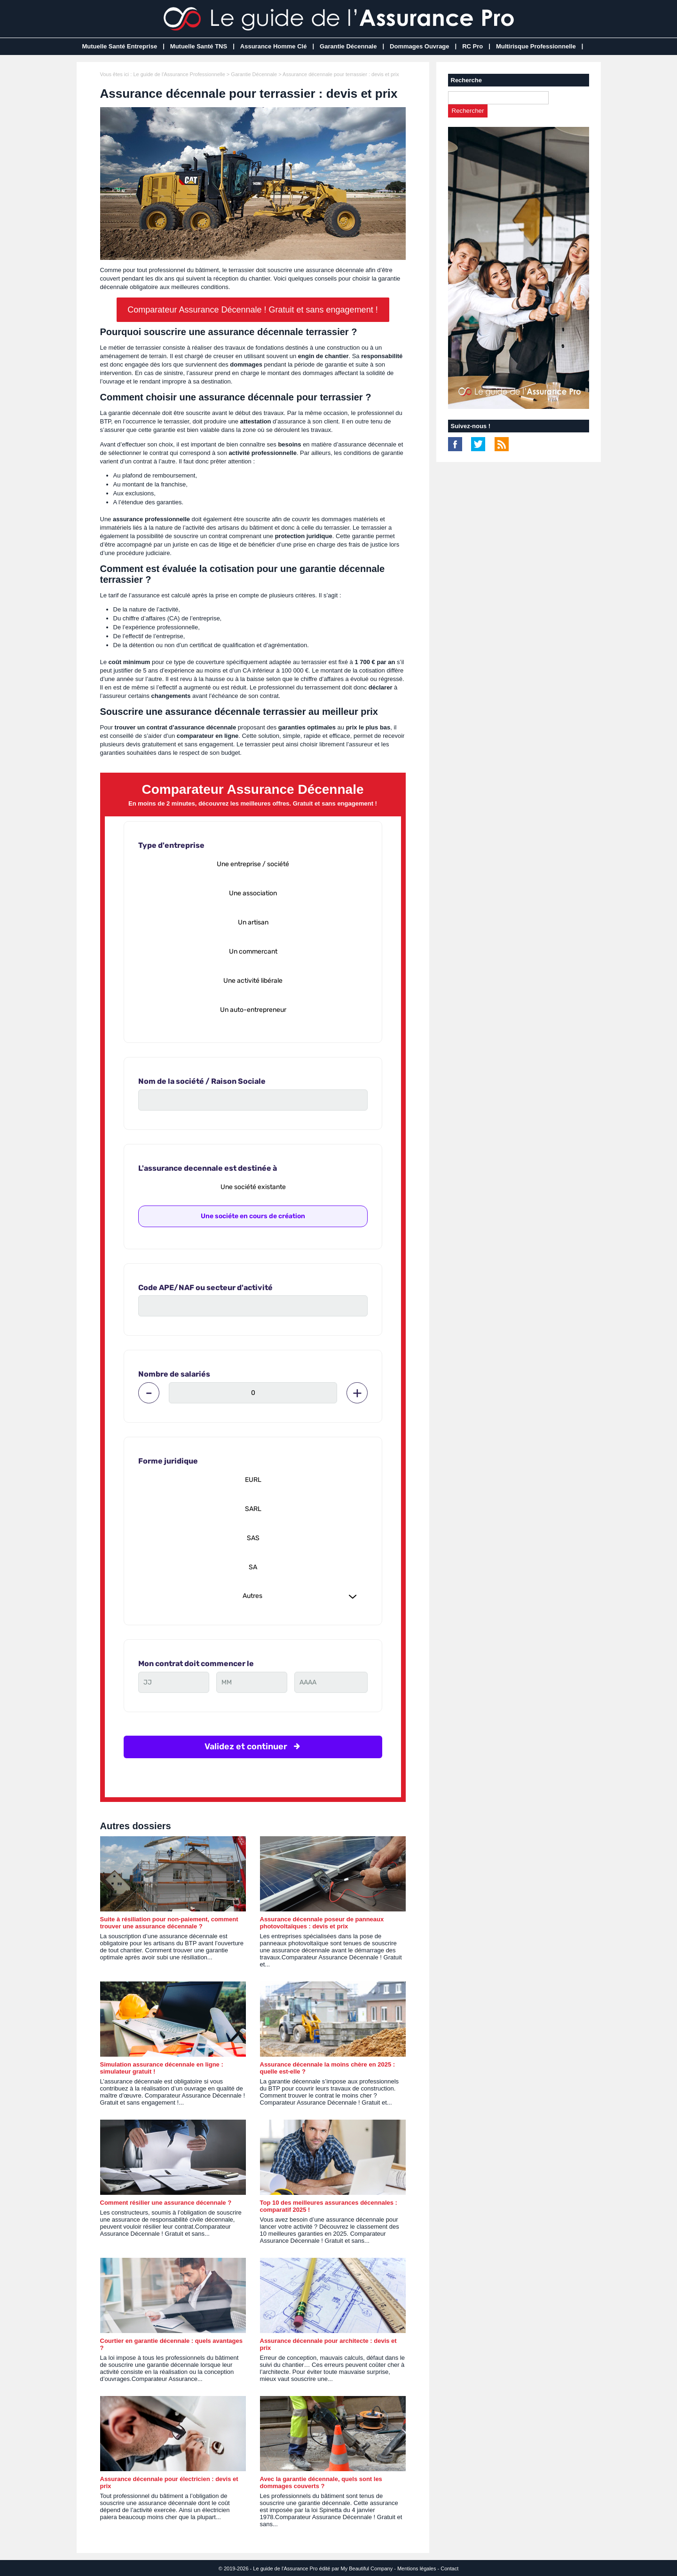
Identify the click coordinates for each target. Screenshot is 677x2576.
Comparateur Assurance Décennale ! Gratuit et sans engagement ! (252, 309)
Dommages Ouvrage (419, 46)
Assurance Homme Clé (273, 46)
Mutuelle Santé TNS (198, 46)
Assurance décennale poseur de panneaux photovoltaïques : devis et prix (322, 1923)
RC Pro (472, 46)
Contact (449, 2568)
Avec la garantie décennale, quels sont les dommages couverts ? (321, 2482)
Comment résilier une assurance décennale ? (166, 2202)
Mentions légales (416, 2568)
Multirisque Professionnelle (536, 46)
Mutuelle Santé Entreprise (119, 46)
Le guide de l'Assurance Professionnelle (179, 74)
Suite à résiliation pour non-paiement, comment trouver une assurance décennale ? (169, 1923)
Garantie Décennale (348, 46)
